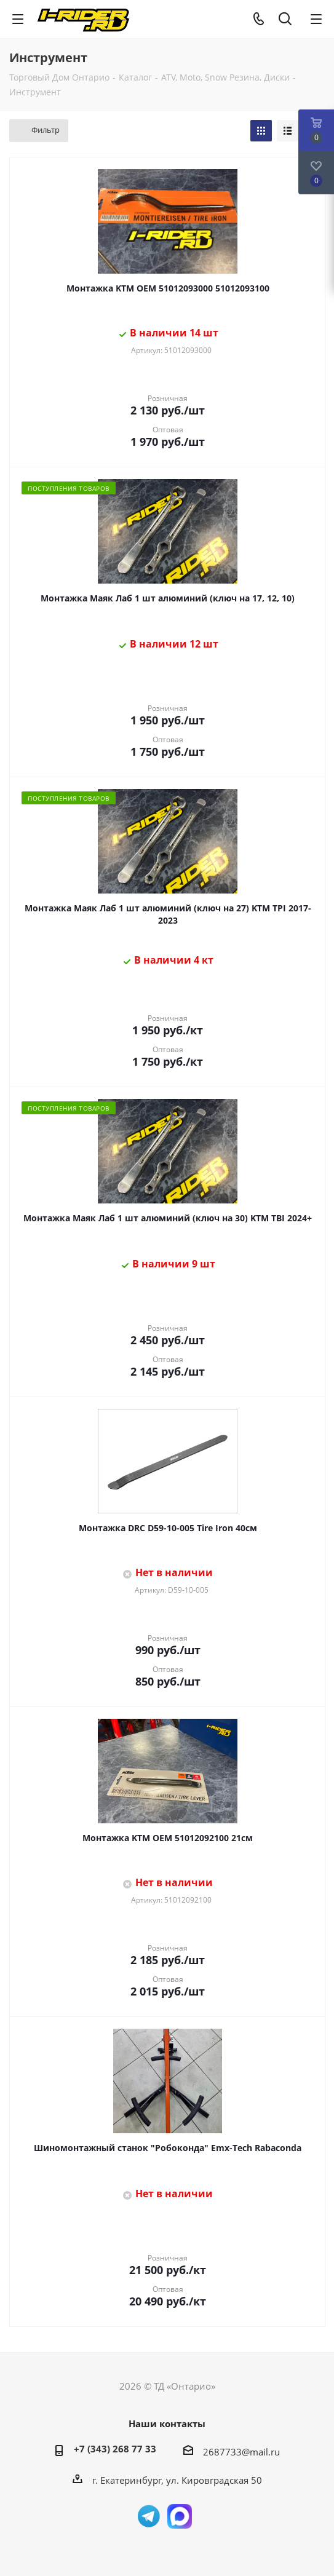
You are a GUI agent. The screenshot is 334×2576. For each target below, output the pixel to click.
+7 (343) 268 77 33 (115, 2449)
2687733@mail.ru (241, 2452)
